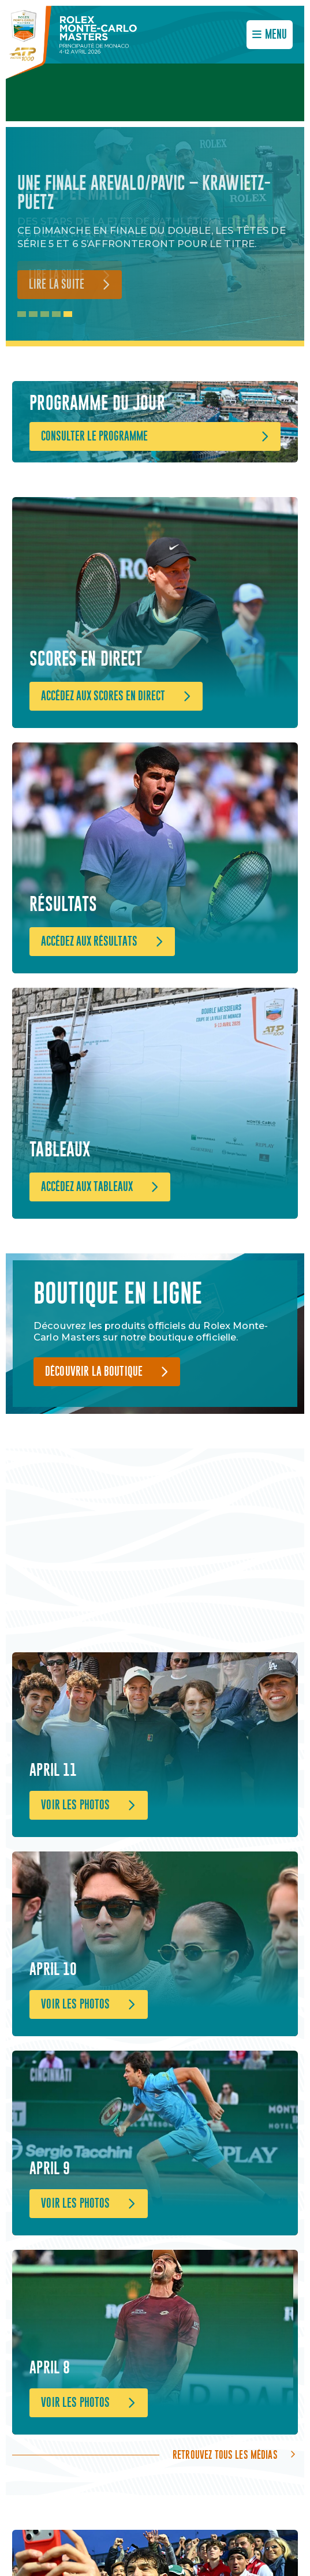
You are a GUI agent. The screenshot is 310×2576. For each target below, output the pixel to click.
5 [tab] (68, 314)
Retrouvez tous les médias (225, 2455)
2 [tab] (33, 314)
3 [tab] (44, 314)
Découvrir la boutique (94, 1372)
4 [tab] (56, 314)
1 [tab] (21, 314)
